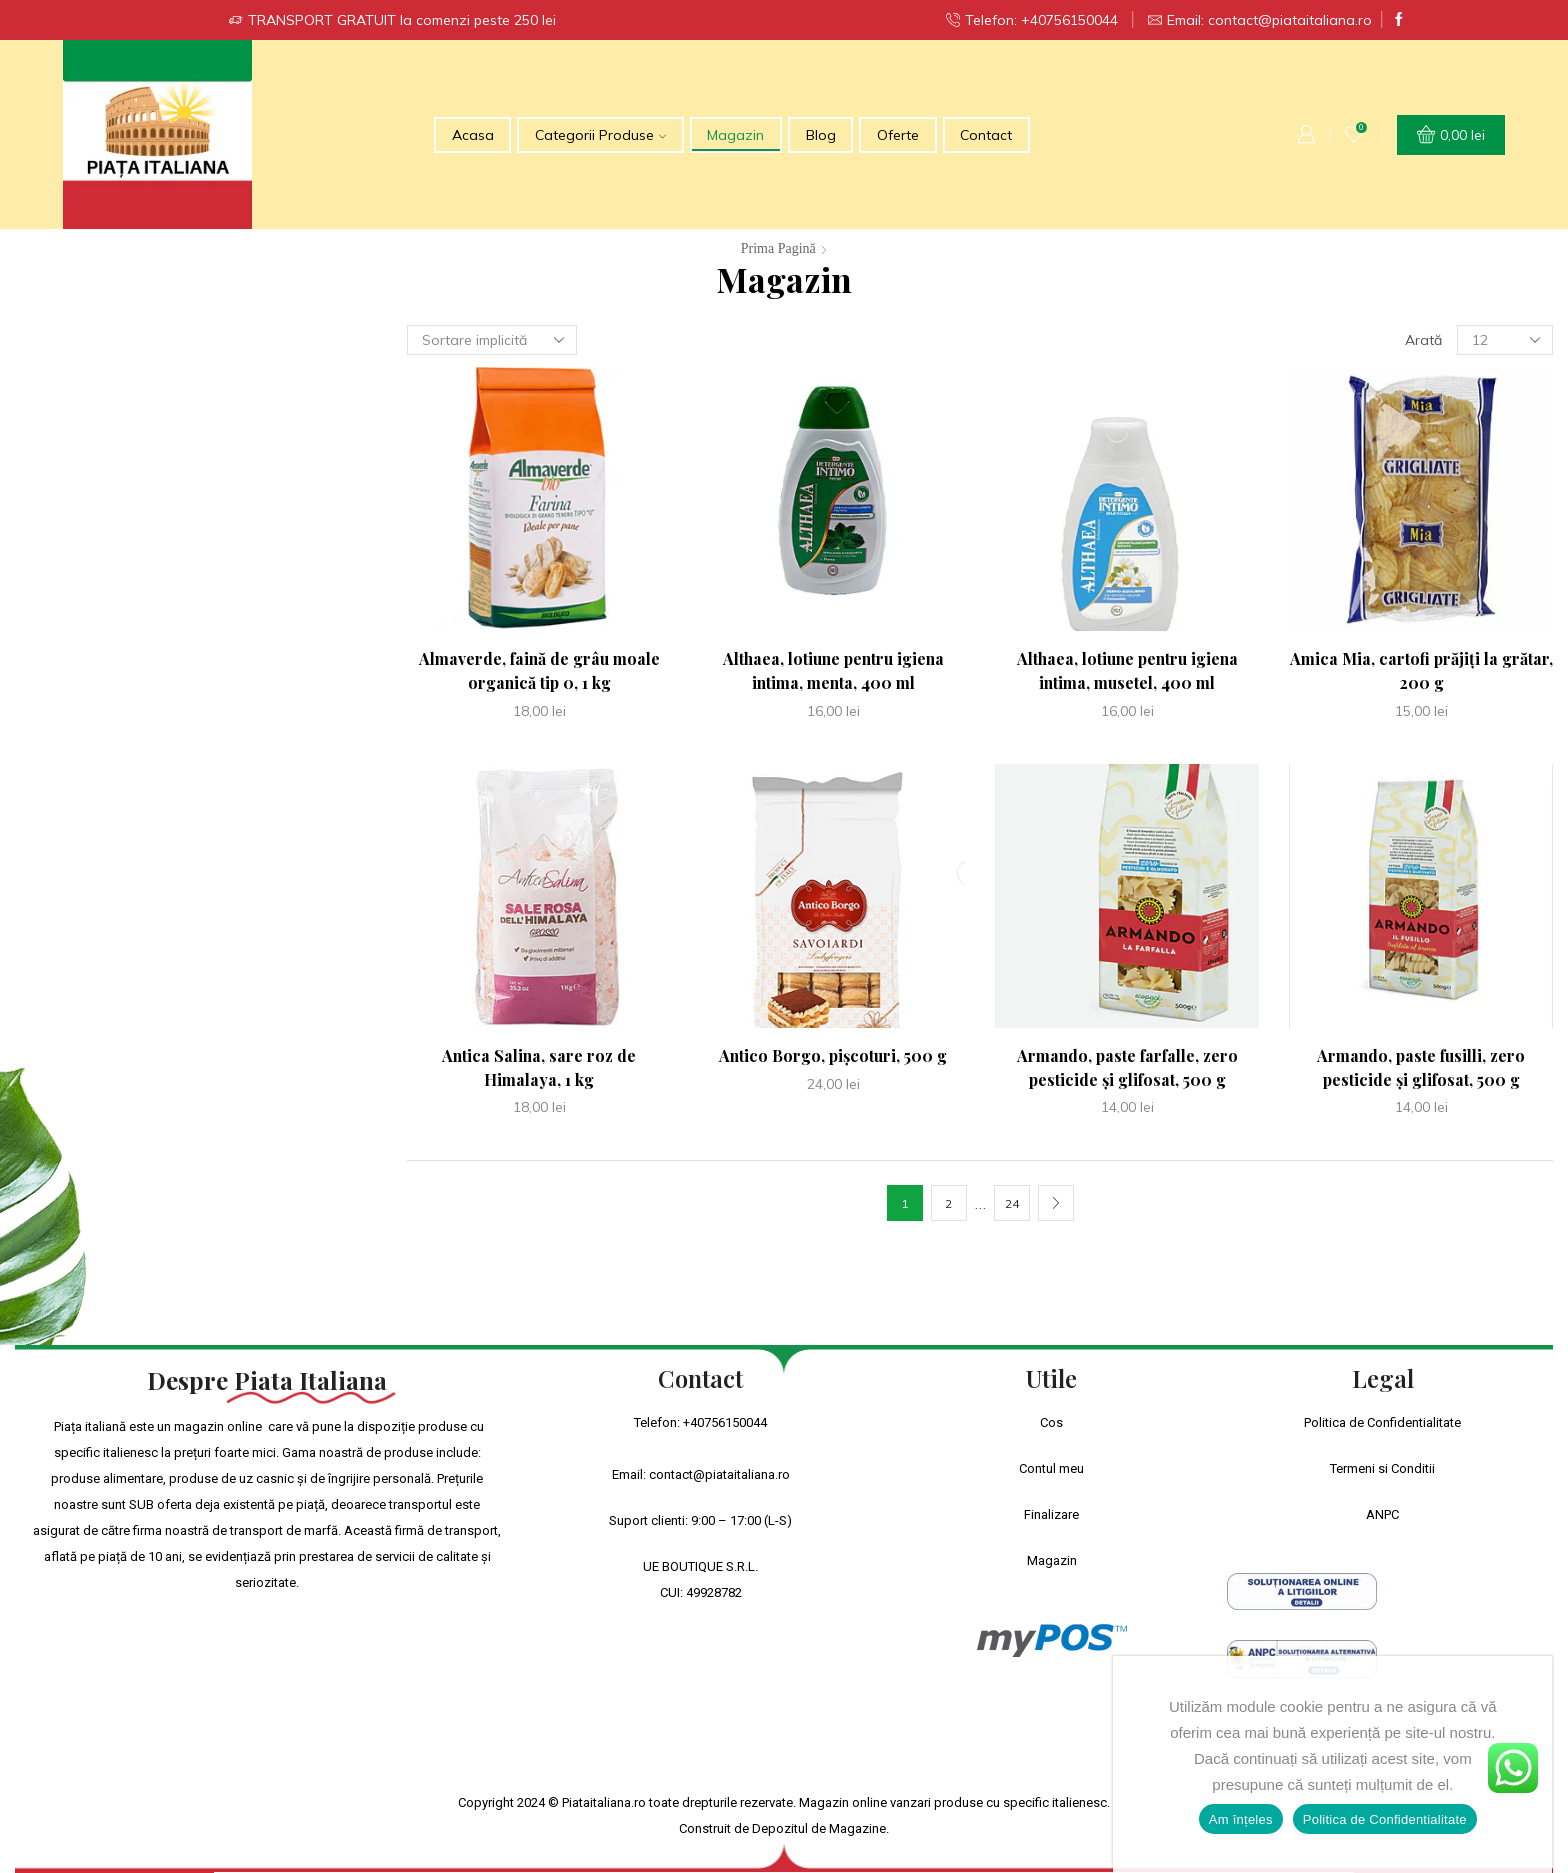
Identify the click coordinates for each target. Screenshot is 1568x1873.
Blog (821, 135)
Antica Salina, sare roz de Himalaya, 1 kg (539, 1067)
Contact (986, 135)
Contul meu (1051, 1468)
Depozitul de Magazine (819, 1828)
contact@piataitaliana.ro (719, 1474)
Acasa (473, 135)
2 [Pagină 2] (948, 1203)
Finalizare (1051, 1514)
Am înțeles (1241, 1819)
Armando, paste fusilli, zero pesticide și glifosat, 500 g (1421, 1067)
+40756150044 (725, 1422)
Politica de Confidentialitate (1382, 1422)
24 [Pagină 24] (1012, 1203)
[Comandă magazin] (492, 340)
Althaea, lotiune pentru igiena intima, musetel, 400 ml (1127, 670)
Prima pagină (778, 248)
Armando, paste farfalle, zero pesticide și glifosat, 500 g (1127, 1067)
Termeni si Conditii (1382, 1468)
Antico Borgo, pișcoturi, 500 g (833, 1055)
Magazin (735, 135)
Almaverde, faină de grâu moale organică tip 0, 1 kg (539, 670)
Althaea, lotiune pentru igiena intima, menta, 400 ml (833, 670)
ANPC (1382, 1514)
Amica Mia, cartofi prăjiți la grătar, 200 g (1421, 670)
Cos (1051, 1422)
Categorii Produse (600, 135)
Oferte (898, 135)
